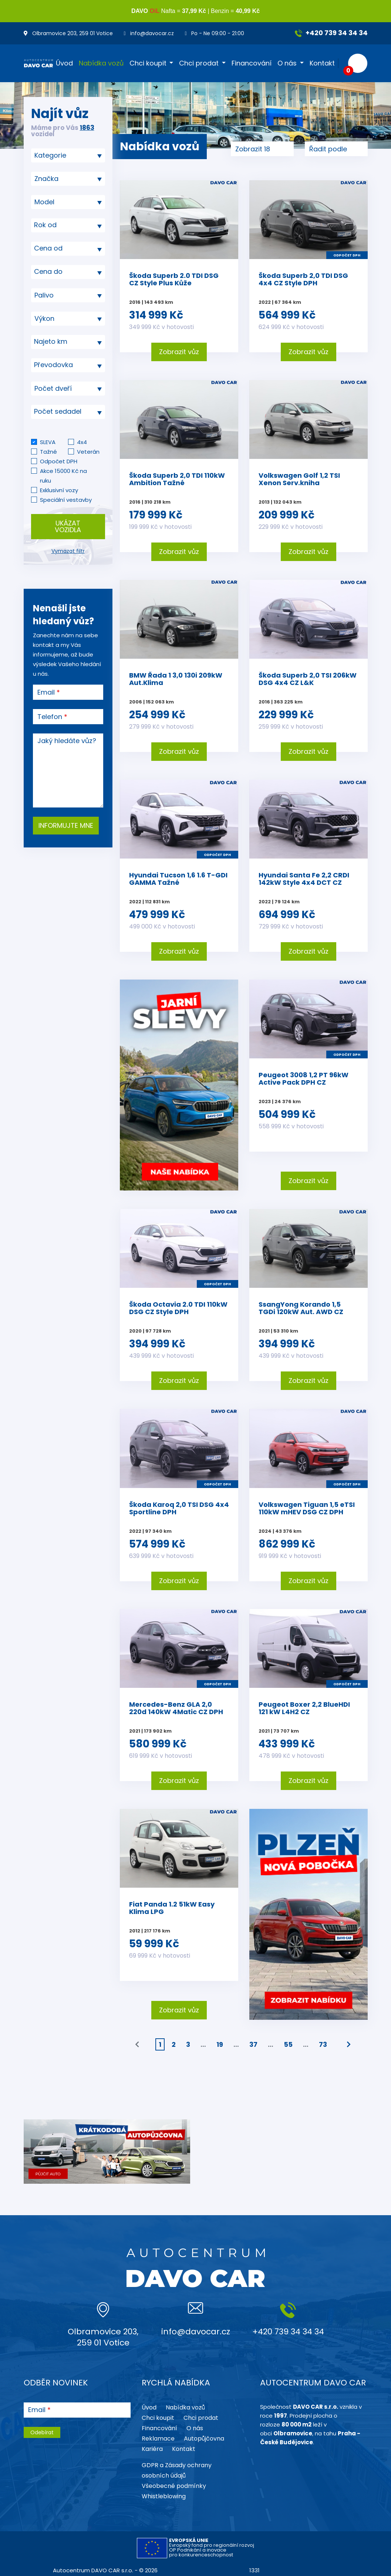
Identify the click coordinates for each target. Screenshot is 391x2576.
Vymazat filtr (68, 551)
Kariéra (152, 2449)
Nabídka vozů (101, 63)
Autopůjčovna (204, 2438)
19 (219, 2044)
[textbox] (68, 225)
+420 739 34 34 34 (331, 32)
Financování (252, 63)
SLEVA (47, 442)
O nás (287, 63)
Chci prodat (199, 63)
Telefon (49, 716)
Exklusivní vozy (59, 490)
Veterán (88, 452)
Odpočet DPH (58, 461)
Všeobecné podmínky (174, 2486)
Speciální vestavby (66, 500)
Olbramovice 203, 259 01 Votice (68, 33)
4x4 (82, 442)
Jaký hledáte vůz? (66, 741)
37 (253, 2044)
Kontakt (322, 63)
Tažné (48, 452)
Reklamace (158, 2438)
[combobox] (68, 155)
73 (323, 2044)
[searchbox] (65, 155)
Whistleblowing (164, 2496)
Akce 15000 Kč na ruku (63, 475)
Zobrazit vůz (179, 351)
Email (46, 692)
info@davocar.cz (149, 33)
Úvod (64, 63)
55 (288, 2044)
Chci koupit (147, 63)
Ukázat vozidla (68, 526)
